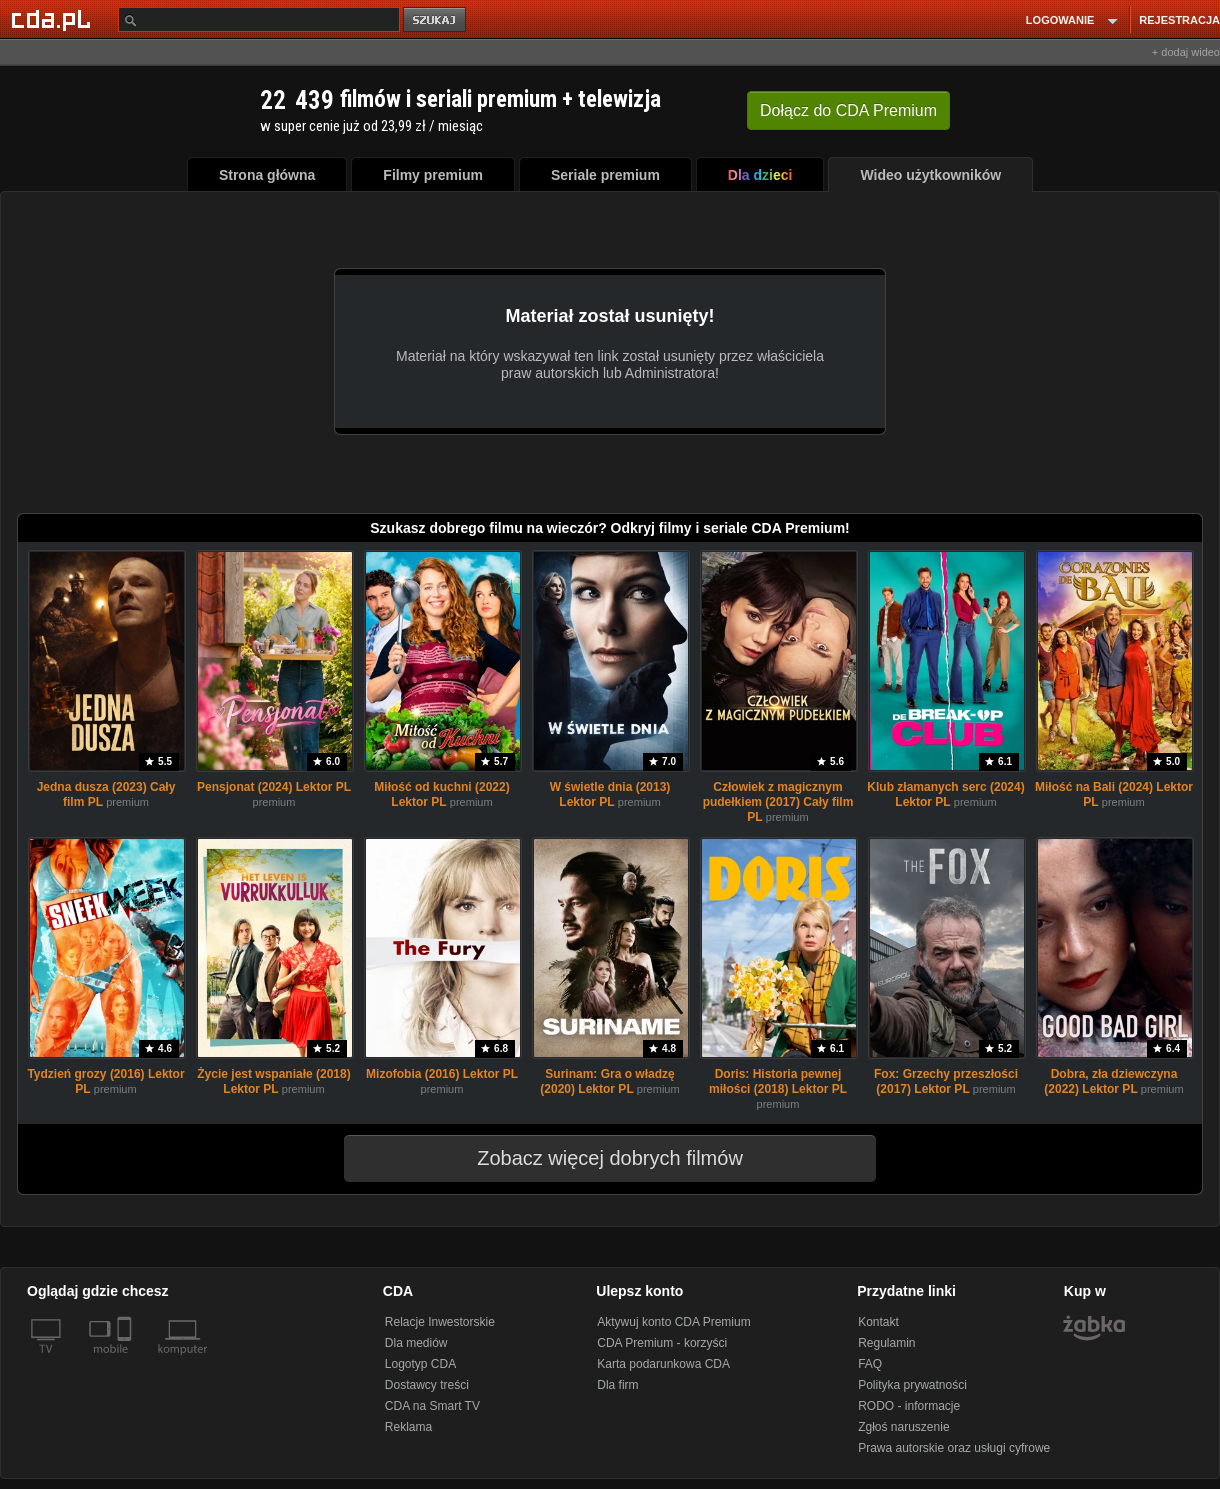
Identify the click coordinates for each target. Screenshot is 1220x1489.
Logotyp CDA (420, 1364)
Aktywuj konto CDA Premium (673, 1322)
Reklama (408, 1427)
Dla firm (617, 1385)
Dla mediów (416, 1343)
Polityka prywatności (912, 1385)
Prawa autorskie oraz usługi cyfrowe (954, 1448)
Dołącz (848, 110)
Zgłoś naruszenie (903, 1427)
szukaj (436, 20)
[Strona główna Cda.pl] (54, 19)
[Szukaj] (259, 19)
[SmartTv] (126, 1361)
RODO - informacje (909, 1406)
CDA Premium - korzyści (662, 1343)
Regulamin (886, 1343)
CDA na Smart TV (432, 1406)
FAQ (870, 1364)
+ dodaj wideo (1186, 52)
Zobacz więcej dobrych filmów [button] (597, 1158)
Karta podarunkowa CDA (663, 1364)
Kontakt (878, 1322)
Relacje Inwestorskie (440, 1322)
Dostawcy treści (427, 1385)
